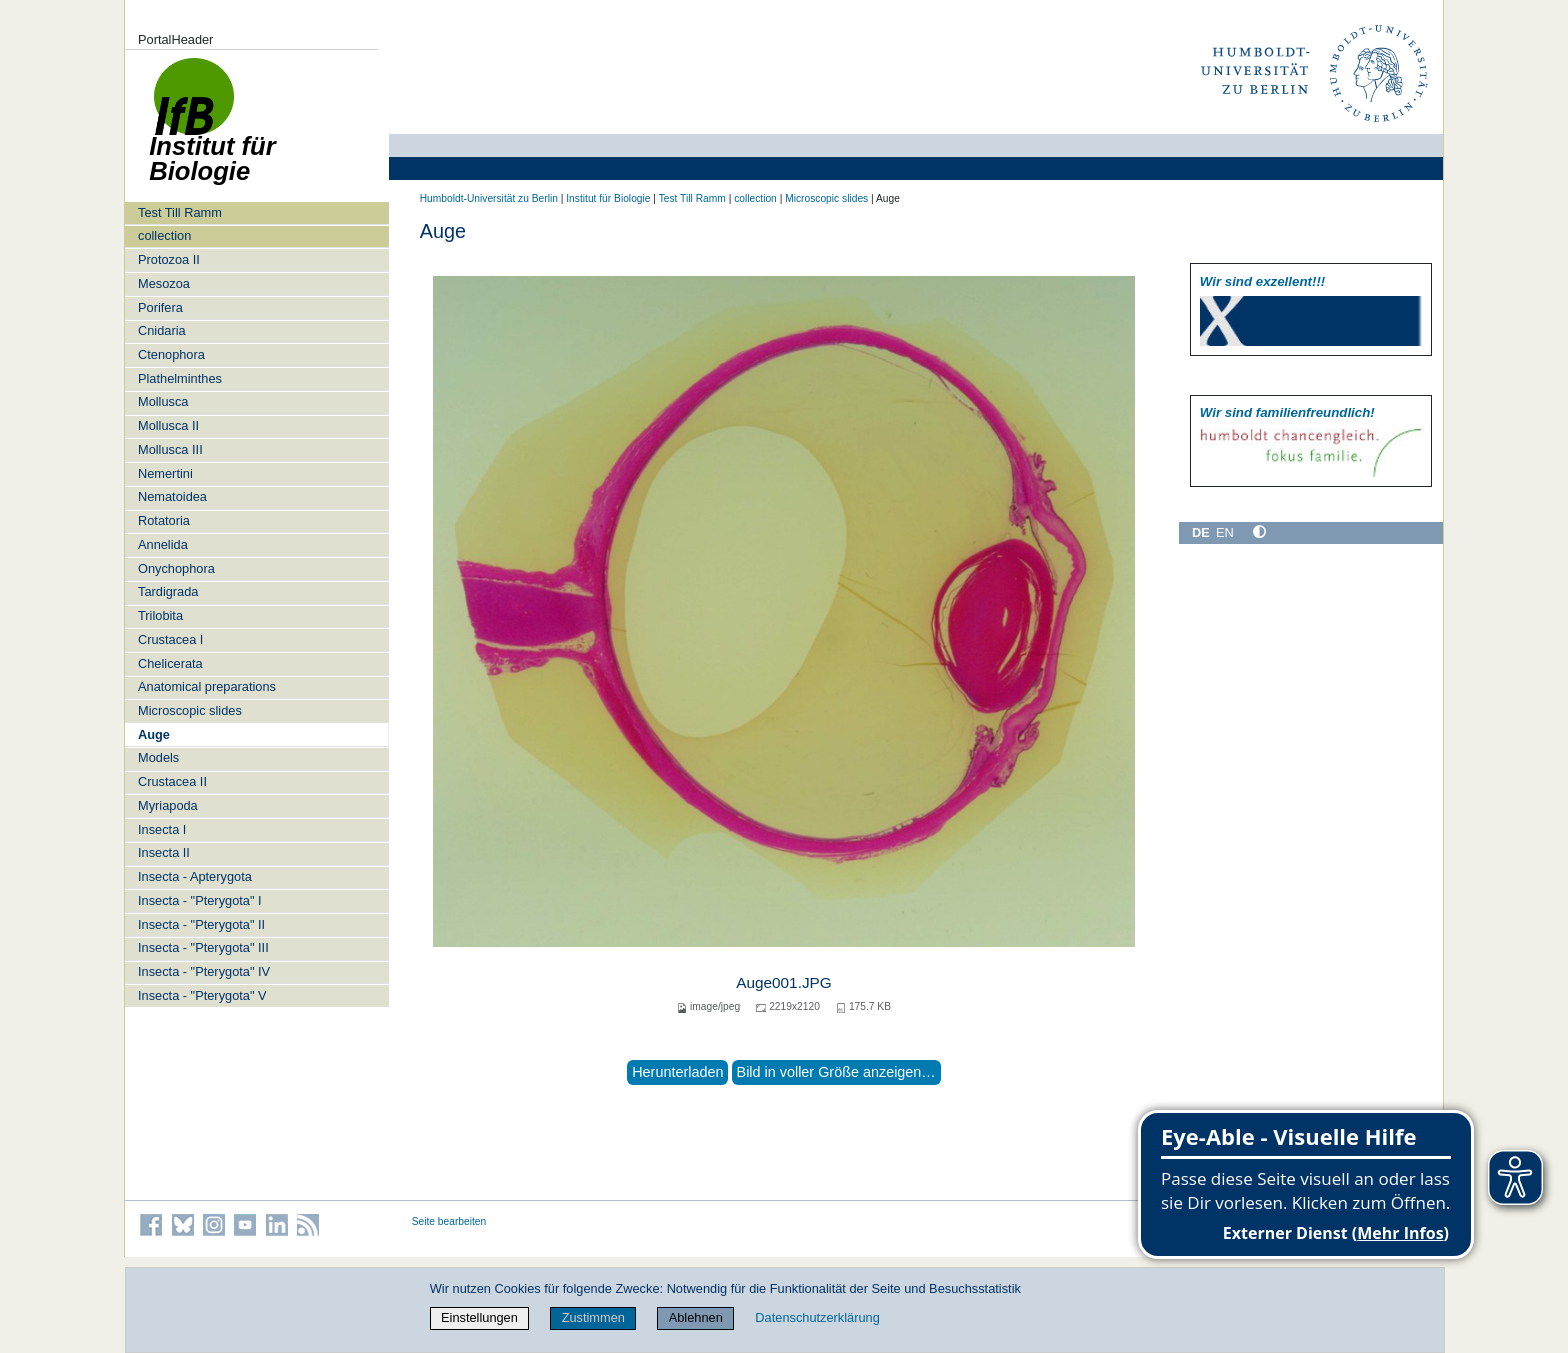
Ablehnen (696, 1317)
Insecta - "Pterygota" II (201, 924)
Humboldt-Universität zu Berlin (489, 198)
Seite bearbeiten (449, 1221)
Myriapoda (168, 805)
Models (158, 757)
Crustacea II (172, 781)
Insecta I (162, 829)
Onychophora (176, 568)
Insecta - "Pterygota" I (200, 900)
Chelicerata (170, 663)
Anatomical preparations (207, 686)
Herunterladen (677, 1072)
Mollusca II (168, 425)
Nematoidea (172, 496)
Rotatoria (164, 520)
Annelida (163, 544)
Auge (154, 734)
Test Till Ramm (180, 212)
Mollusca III (170, 449)
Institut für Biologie (608, 198)
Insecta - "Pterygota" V (202, 995)
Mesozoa (164, 283)
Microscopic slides (190, 710)
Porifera (160, 307)
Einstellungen (479, 1317)
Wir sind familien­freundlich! (1287, 412)
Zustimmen (593, 1317)
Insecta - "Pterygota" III (203, 947)
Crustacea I (170, 639)
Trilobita (160, 615)
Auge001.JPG (784, 982)
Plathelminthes (180, 378)
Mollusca (163, 401)
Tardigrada (168, 591)
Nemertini (165, 473)
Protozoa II (169, 259)
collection (164, 235)
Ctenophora (171, 354)
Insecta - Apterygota (195, 876)
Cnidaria (162, 330)
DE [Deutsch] (1201, 532)
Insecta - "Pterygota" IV (204, 971)
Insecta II (164, 852)
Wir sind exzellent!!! (1262, 281)
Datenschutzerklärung (817, 1317)
